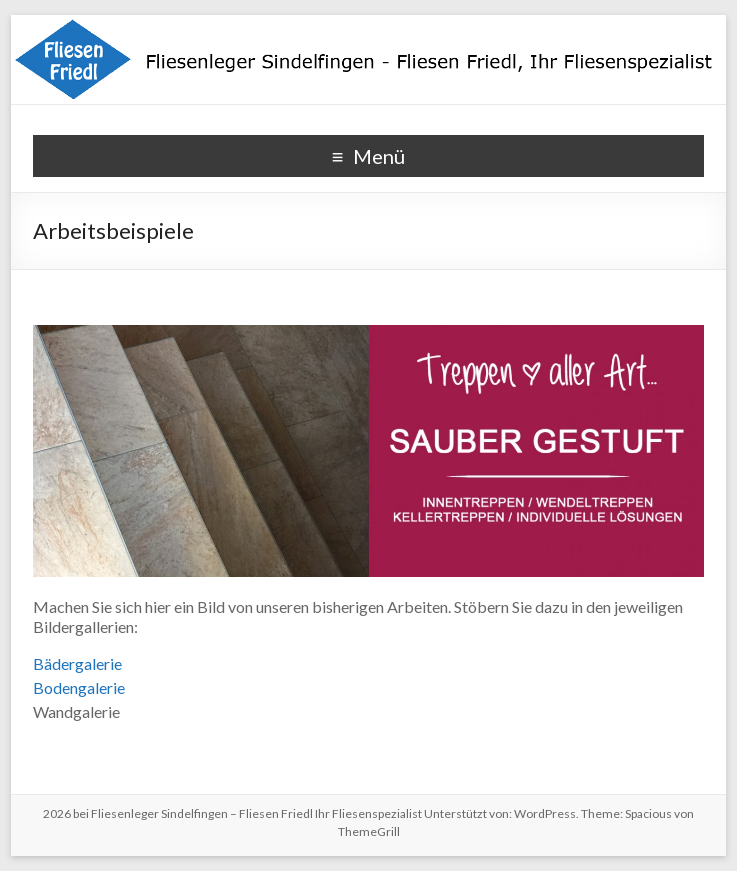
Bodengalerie (79, 687)
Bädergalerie (77, 663)
